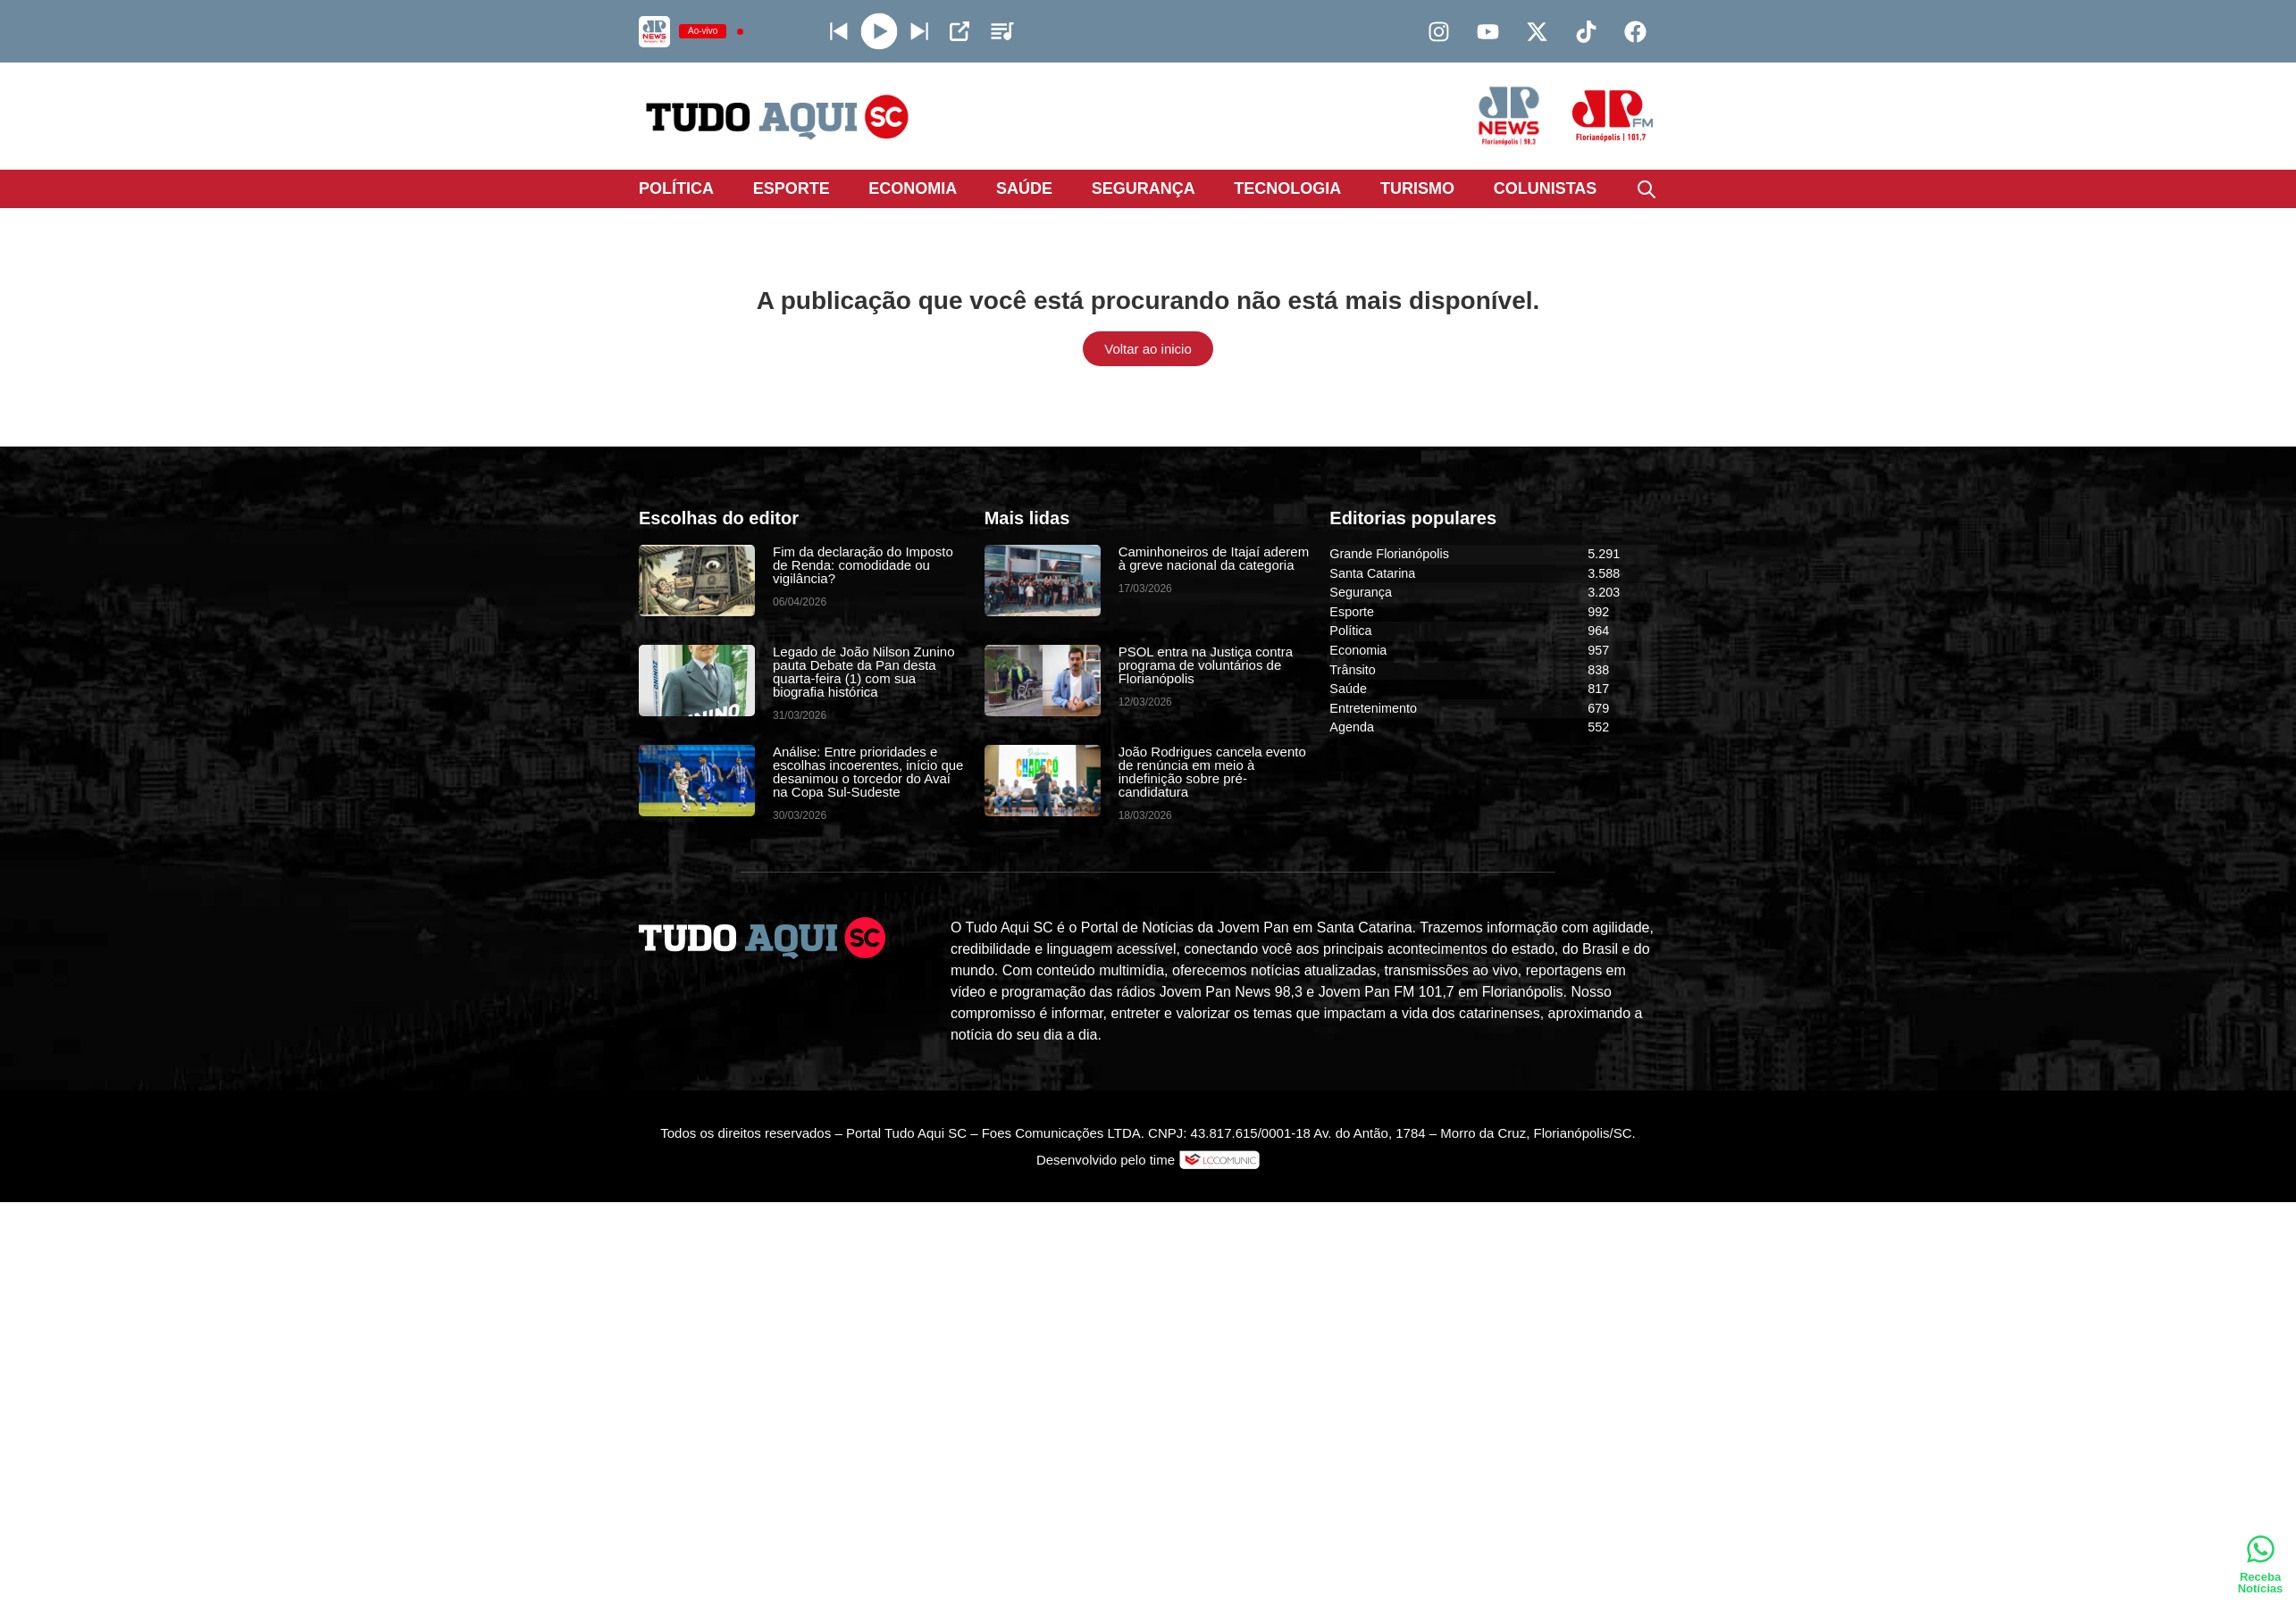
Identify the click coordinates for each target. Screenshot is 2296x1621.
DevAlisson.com (1224, 1185)
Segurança (1143, 188)
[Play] (879, 31)
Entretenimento (1373, 708)
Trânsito (1352, 670)
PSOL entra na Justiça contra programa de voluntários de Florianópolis (1206, 665)
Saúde (1024, 188)
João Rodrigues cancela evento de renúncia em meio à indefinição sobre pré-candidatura (1212, 771)
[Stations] (1002, 31)
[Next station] (838, 31)
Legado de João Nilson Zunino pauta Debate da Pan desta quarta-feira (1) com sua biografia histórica (863, 671)
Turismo (1417, 188)
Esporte (791, 188)
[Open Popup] (959, 31)
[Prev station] (919, 31)
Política (676, 188)
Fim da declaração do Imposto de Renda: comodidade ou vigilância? (863, 565)
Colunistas (1545, 188)
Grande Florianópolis (1389, 554)
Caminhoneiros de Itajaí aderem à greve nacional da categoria (1214, 558)
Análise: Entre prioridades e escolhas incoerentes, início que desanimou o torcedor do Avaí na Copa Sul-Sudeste (868, 771)
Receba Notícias (2260, 1582)
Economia (912, 188)
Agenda (1351, 727)
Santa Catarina (1372, 573)
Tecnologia (1287, 188)
